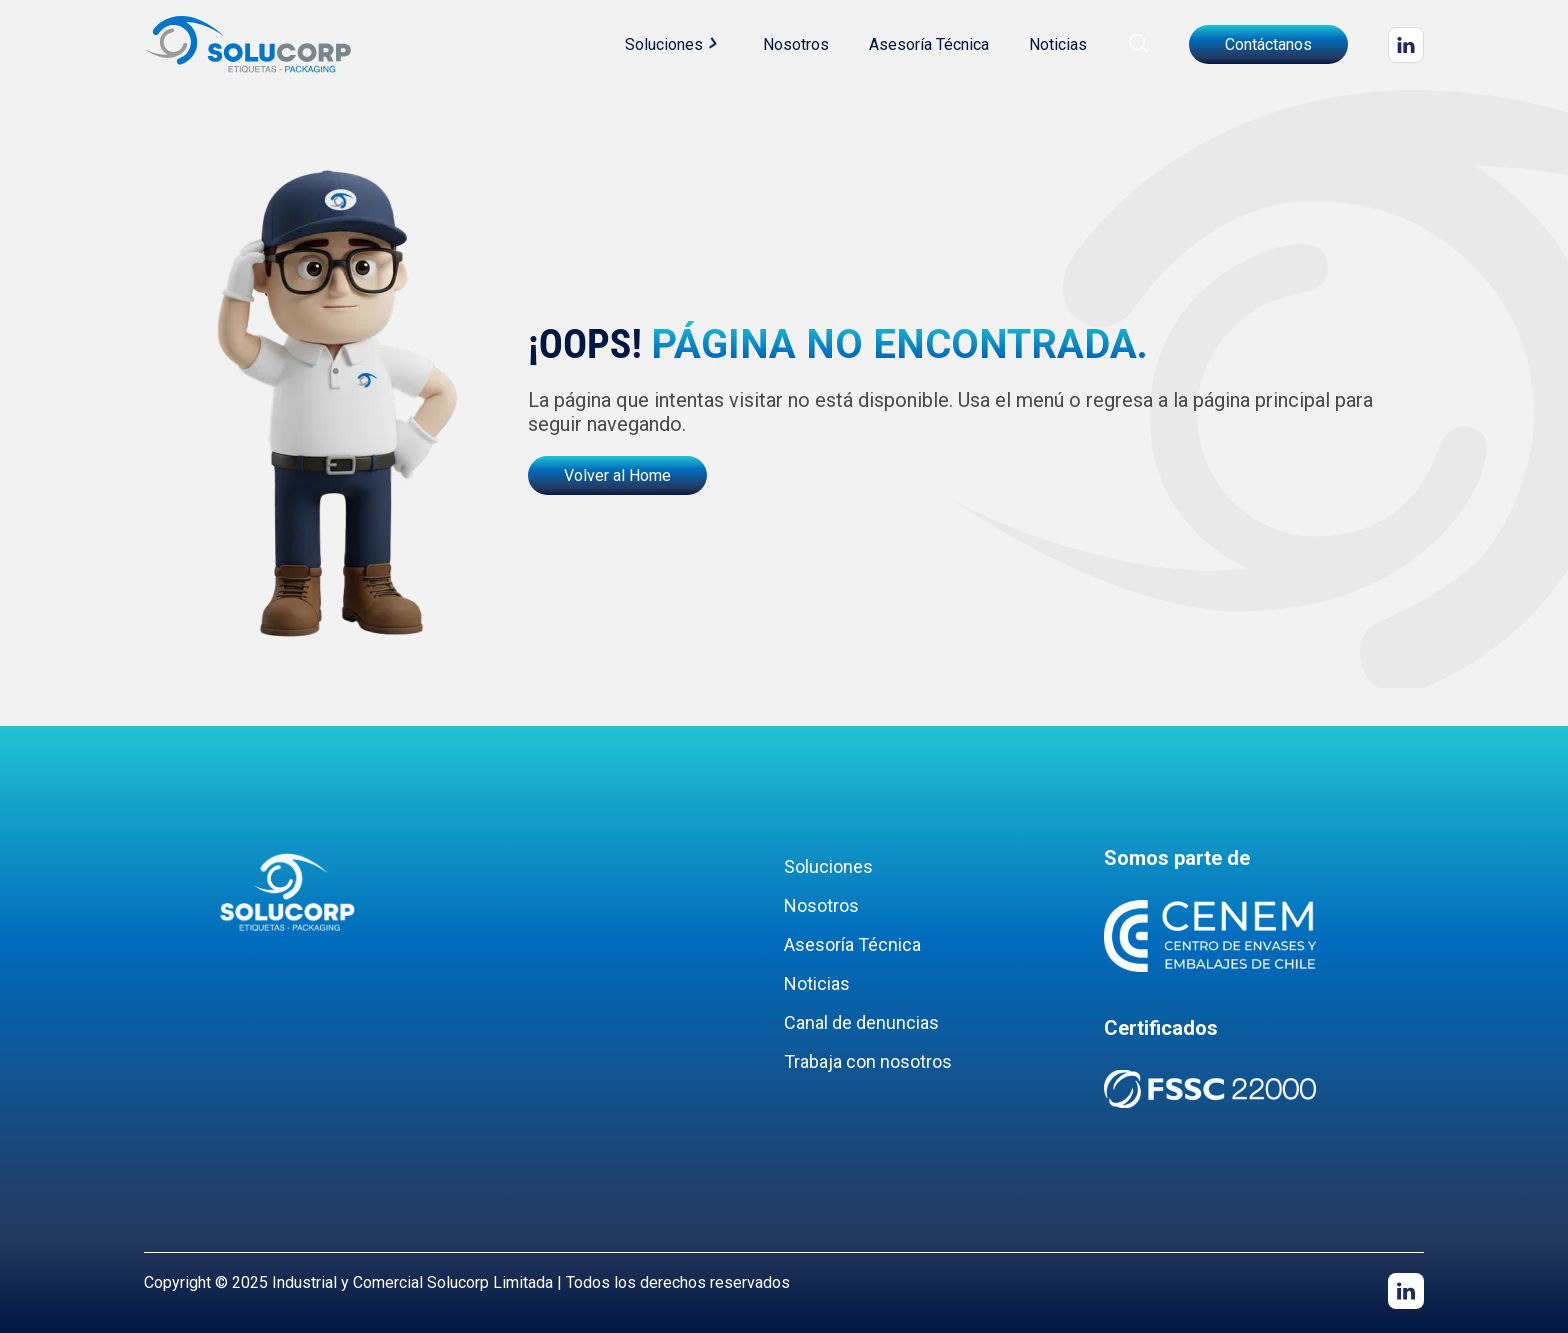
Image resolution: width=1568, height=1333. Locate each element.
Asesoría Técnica (929, 44)
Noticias (1058, 44)
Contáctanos (1268, 44)
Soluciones (664, 44)
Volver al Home (617, 475)
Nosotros (796, 44)
